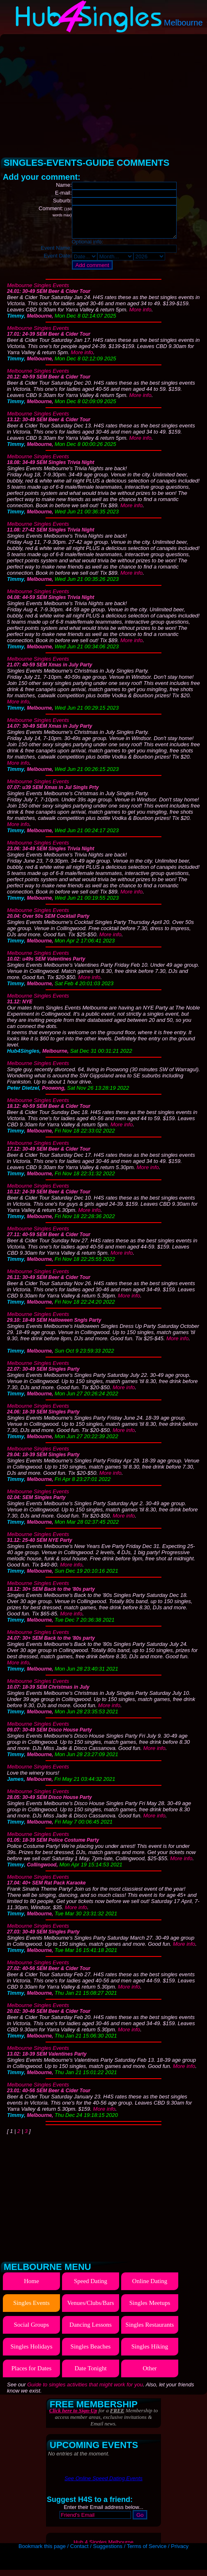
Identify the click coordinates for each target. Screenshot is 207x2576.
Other (149, 2374)
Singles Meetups (149, 2309)
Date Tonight (90, 2374)
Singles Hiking (149, 2352)
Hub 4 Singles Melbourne (103, 2548)
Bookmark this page (42, 2552)
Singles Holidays (31, 2352)
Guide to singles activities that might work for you (85, 2391)
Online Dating (149, 2287)
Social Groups (31, 2331)
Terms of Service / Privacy (158, 2552)
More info (140, 316)
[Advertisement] (104, 92)
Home (31, 2287)
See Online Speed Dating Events (103, 2484)
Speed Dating (90, 2287)
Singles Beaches (91, 2352)
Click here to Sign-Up (73, 2417)
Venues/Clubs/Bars (90, 2309)
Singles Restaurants (150, 2331)
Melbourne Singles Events (38, 291)
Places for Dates (31, 2374)
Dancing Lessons (90, 2331)
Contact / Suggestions (96, 2552)
